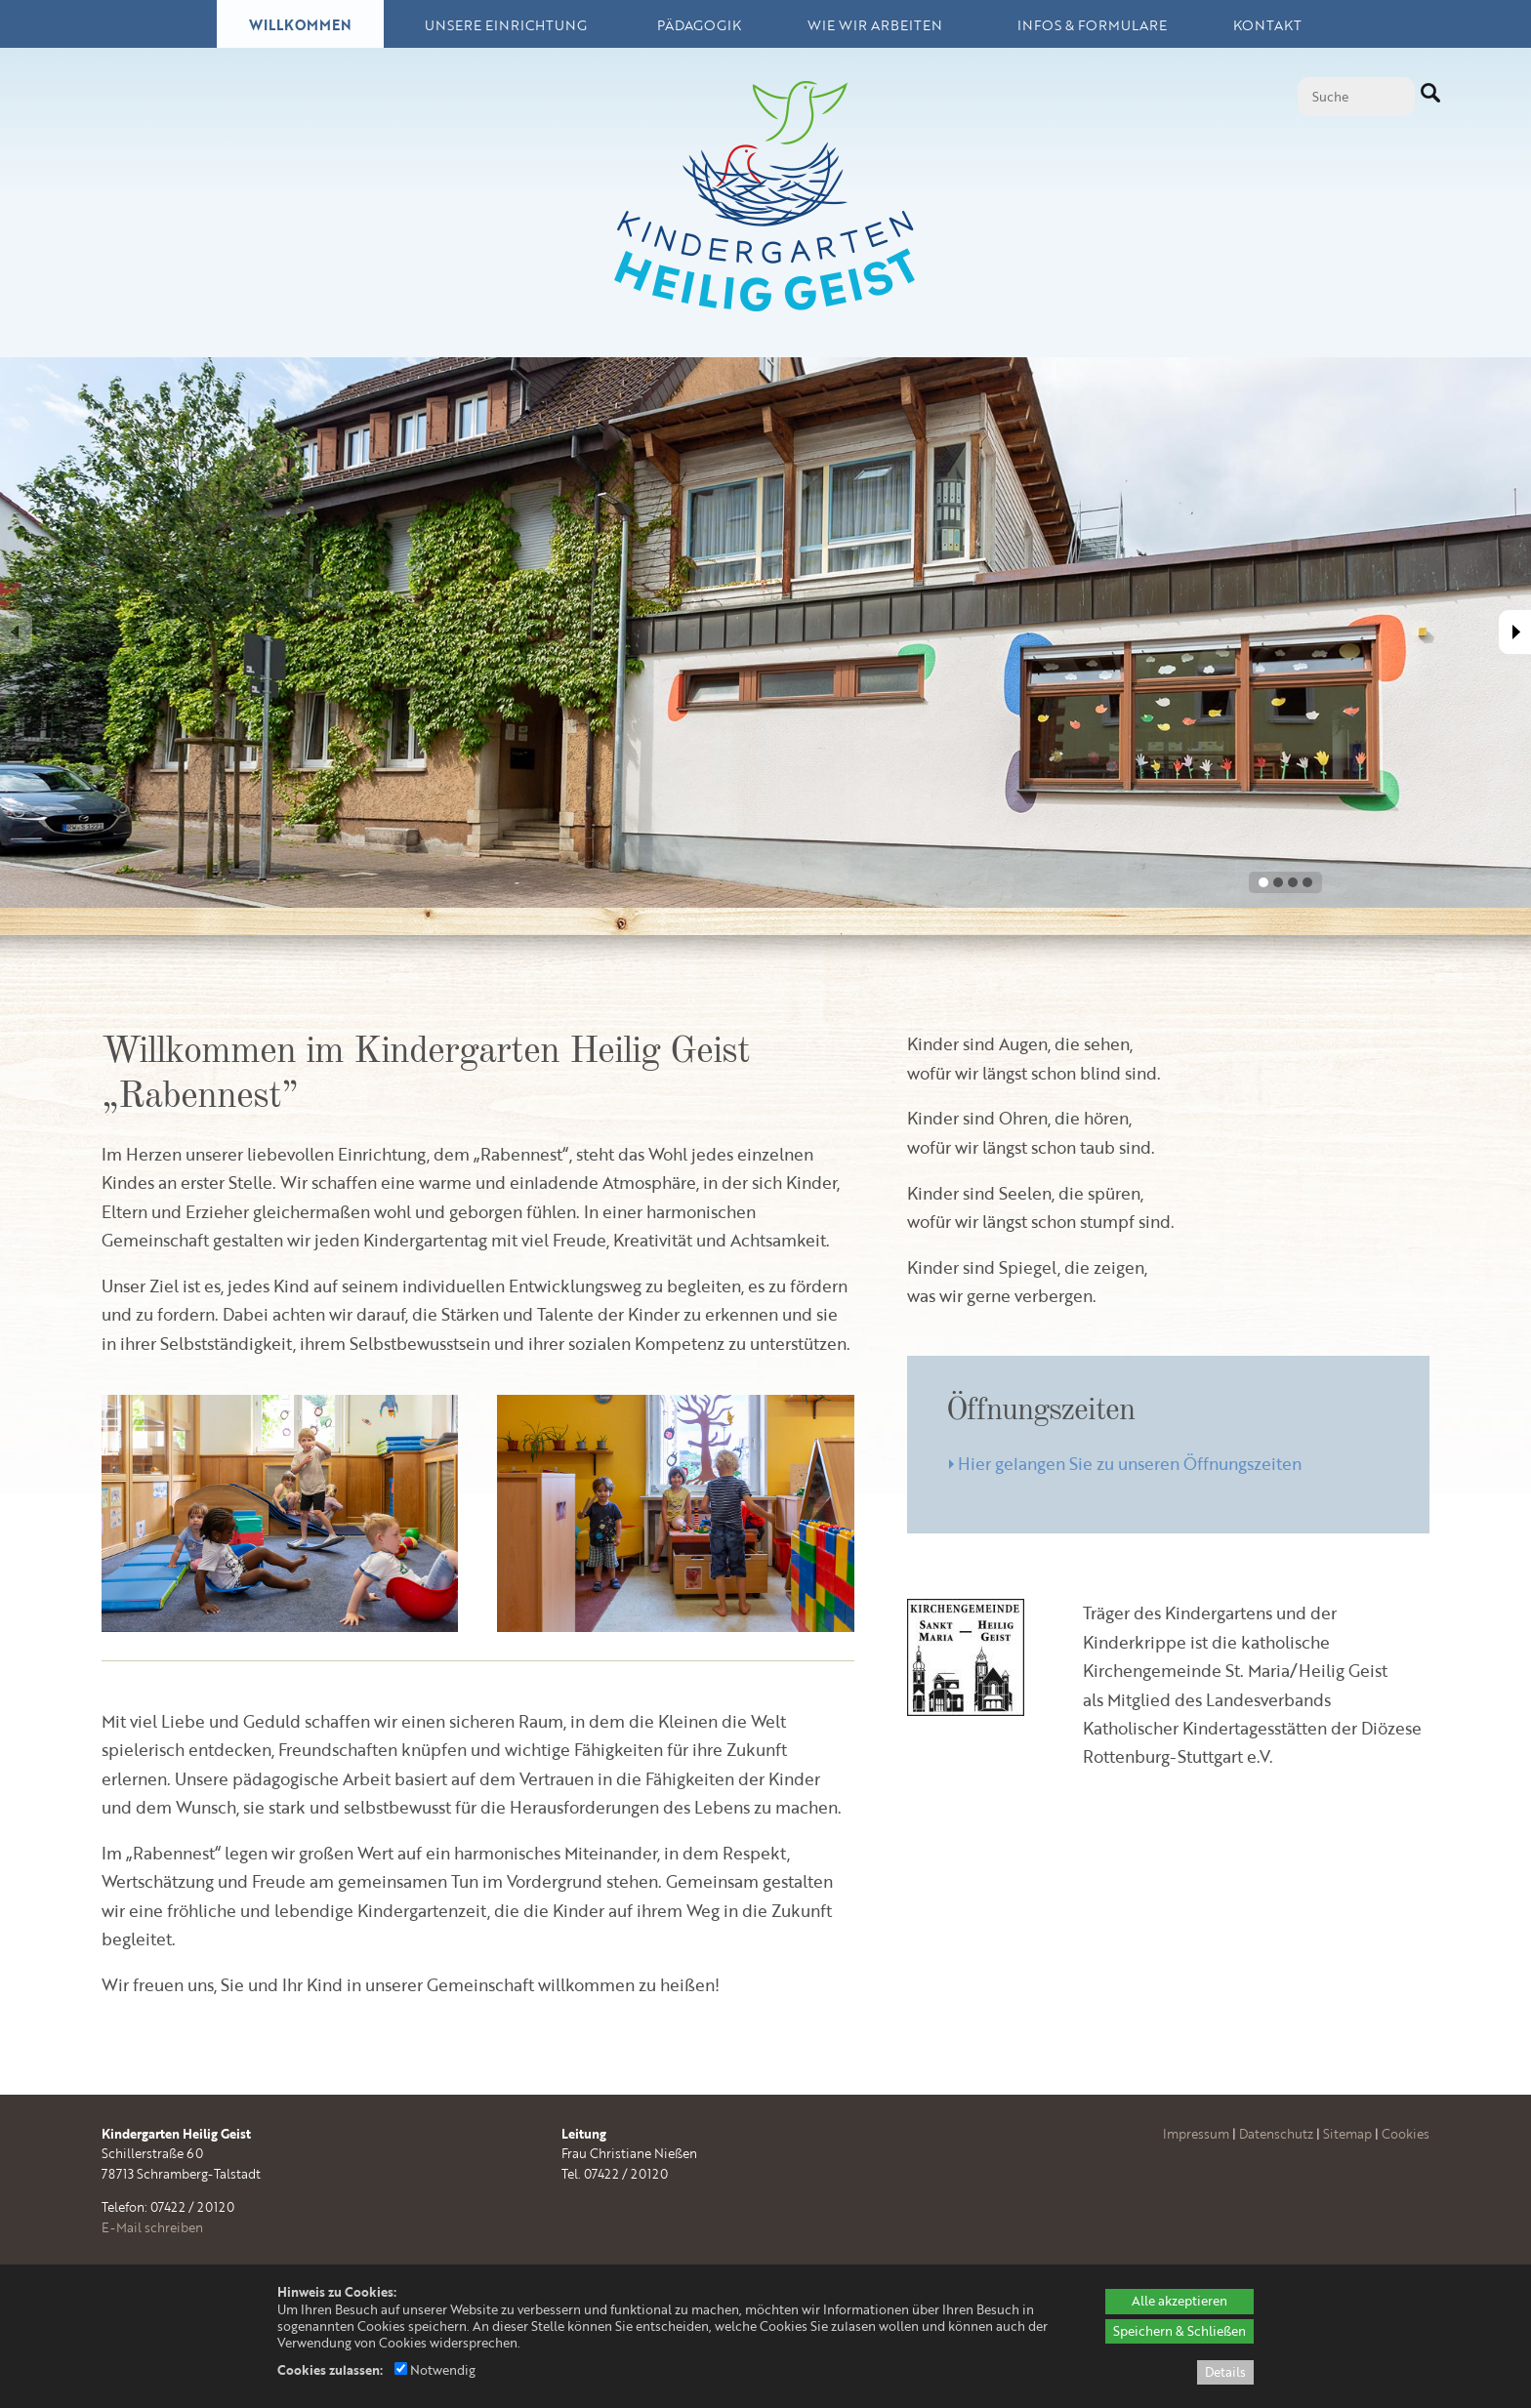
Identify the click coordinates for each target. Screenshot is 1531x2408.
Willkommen (300, 25)
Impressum (1196, 2133)
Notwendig (435, 2370)
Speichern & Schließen (1179, 2331)
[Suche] (1356, 96)
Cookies (1405, 2133)
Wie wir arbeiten (874, 25)
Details (1225, 2372)
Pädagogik (699, 25)
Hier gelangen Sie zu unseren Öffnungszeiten (1130, 1463)
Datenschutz (1276, 2133)
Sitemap (1347, 2133)
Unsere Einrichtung (506, 25)
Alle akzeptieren (1179, 2300)
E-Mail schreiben (152, 2227)
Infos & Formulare (1092, 25)
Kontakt (1267, 25)
